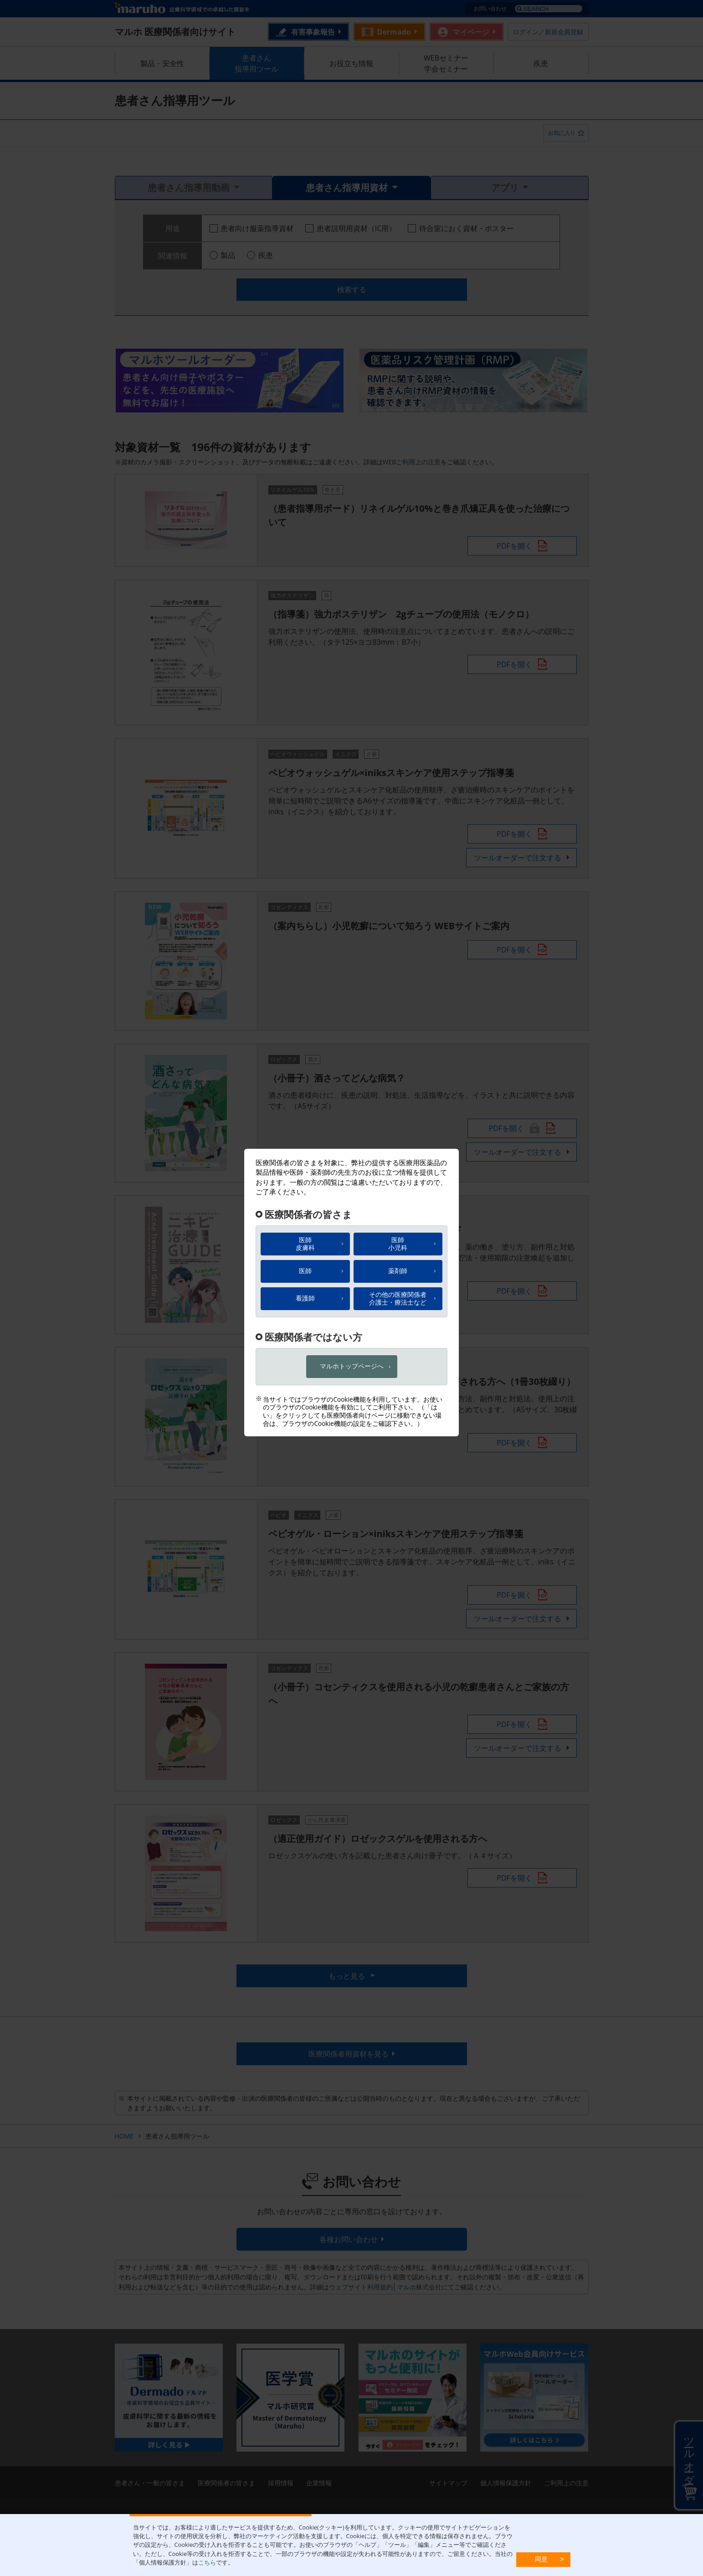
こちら (207, 2562)
